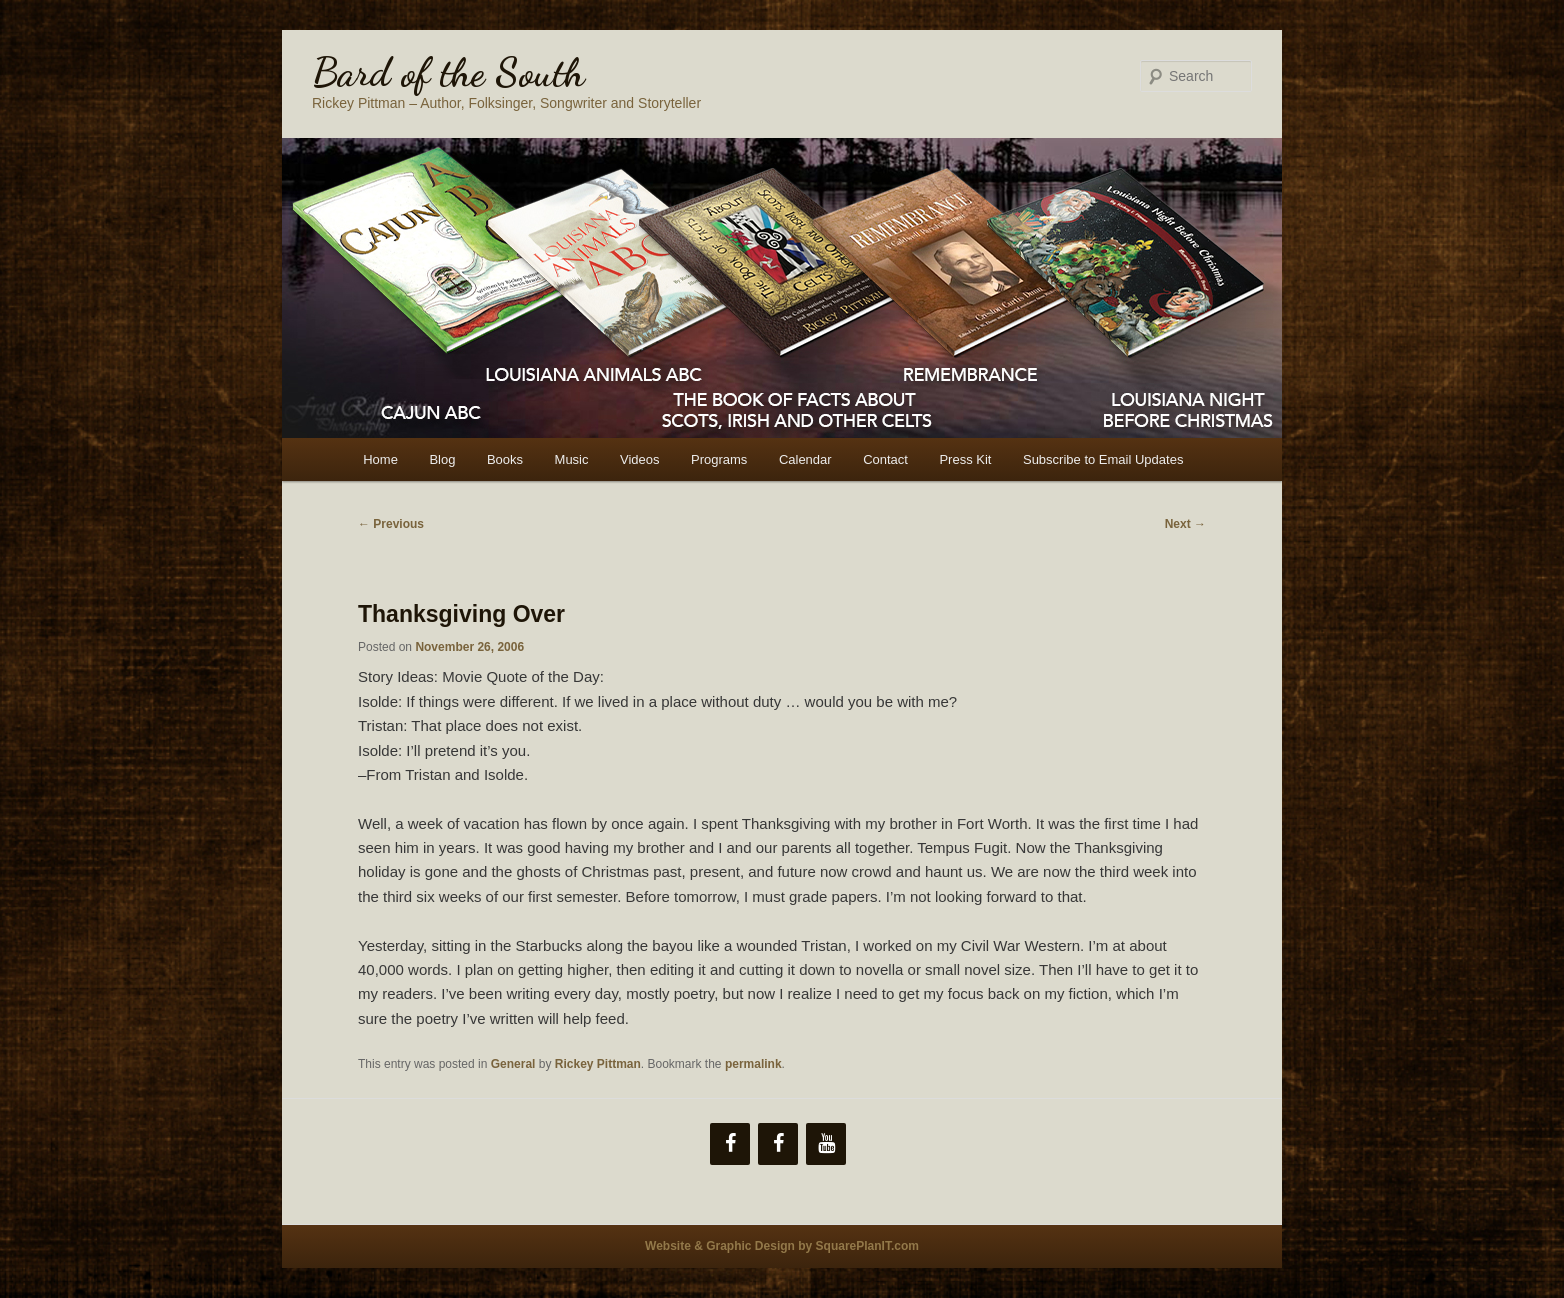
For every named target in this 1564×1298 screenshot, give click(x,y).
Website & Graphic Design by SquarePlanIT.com (782, 1246)
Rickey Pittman (598, 1064)
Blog (442, 459)
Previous (391, 524)
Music (572, 459)
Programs (719, 459)
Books (505, 459)
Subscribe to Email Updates (1103, 459)
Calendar (805, 459)
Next (1185, 524)
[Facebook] (730, 1144)
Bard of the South (448, 72)
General (513, 1064)
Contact (885, 459)
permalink (753, 1064)
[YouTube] (826, 1144)
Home (380, 459)
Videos (640, 459)
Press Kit (965, 459)
